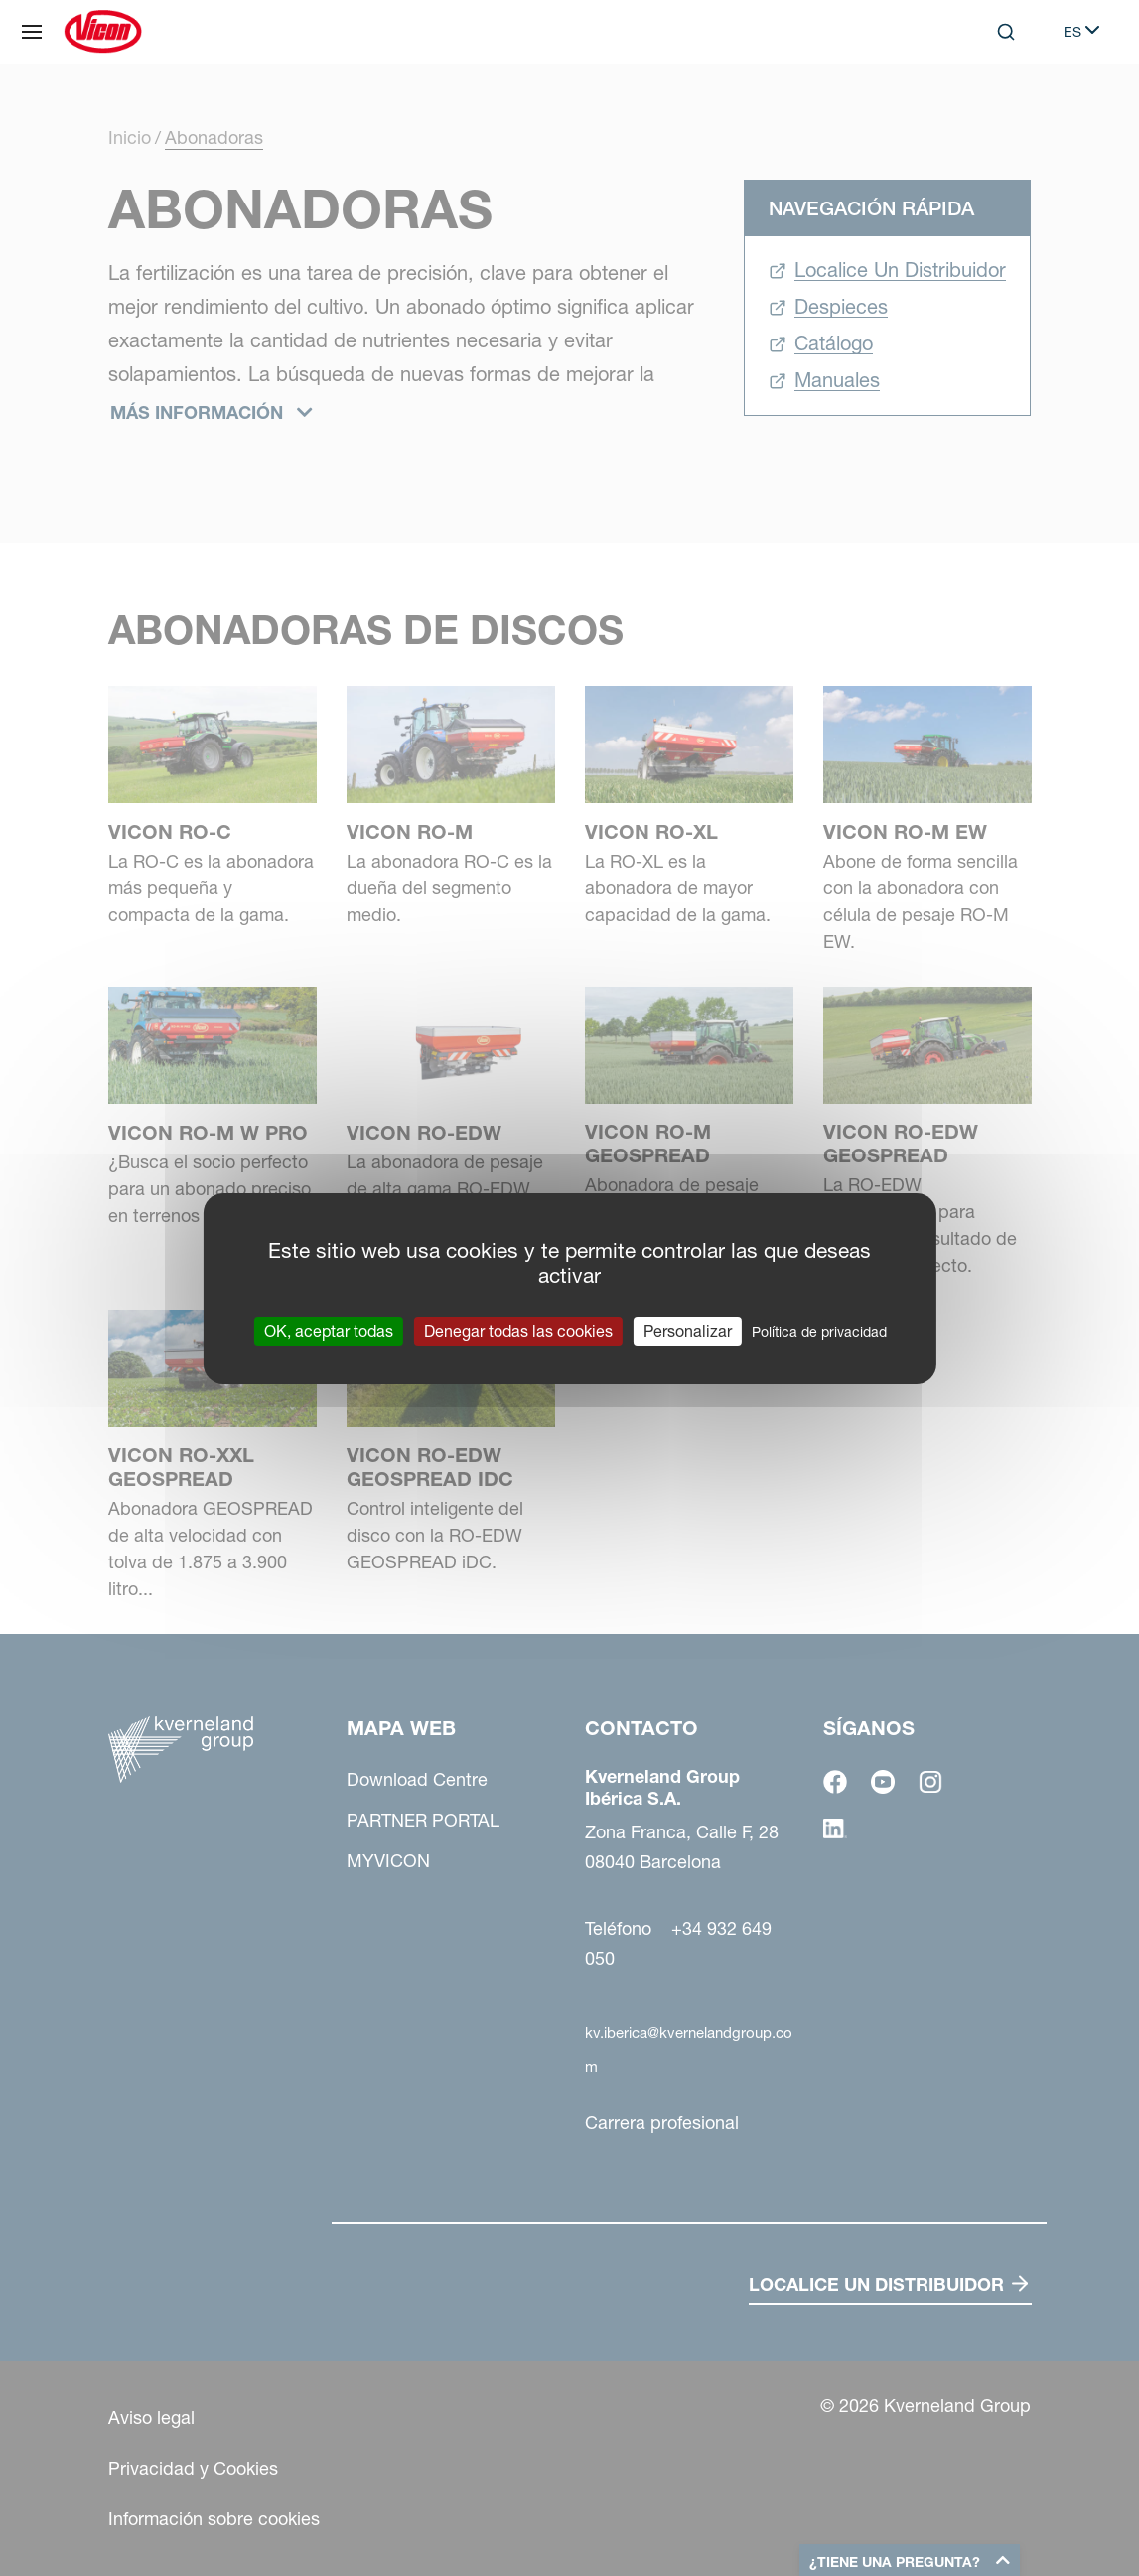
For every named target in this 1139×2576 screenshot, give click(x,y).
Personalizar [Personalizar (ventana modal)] (687, 1330)
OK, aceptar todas (328, 1330)
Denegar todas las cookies (518, 1330)
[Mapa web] (32, 32)
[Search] (1006, 32)
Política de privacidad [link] (819, 1331)
